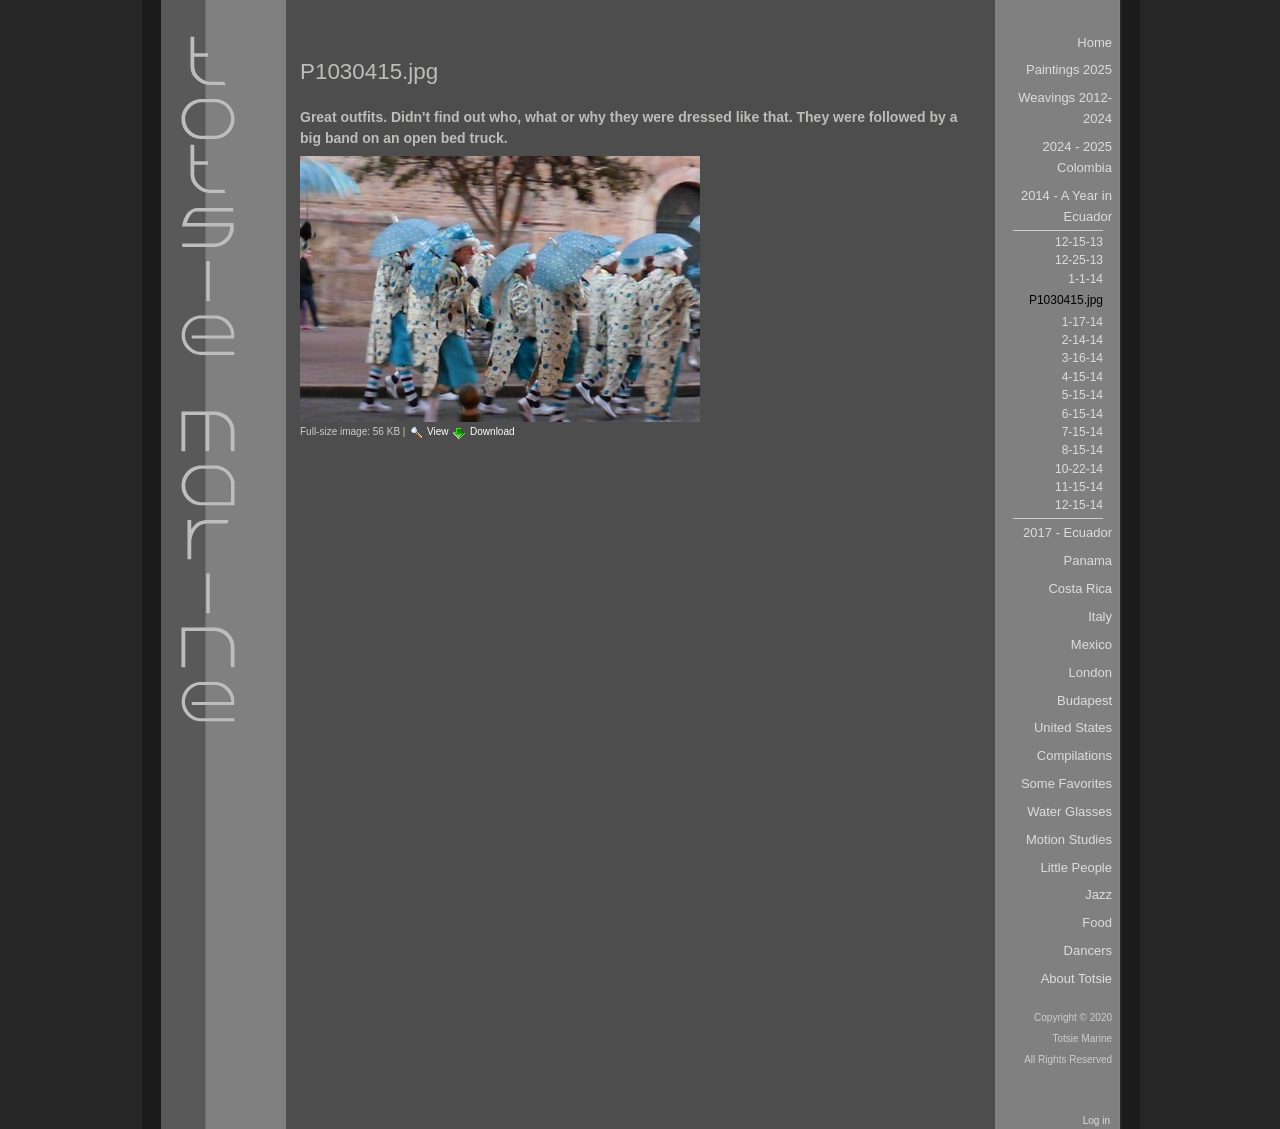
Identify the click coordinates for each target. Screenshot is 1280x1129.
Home (1094, 42)
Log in (1096, 1120)
